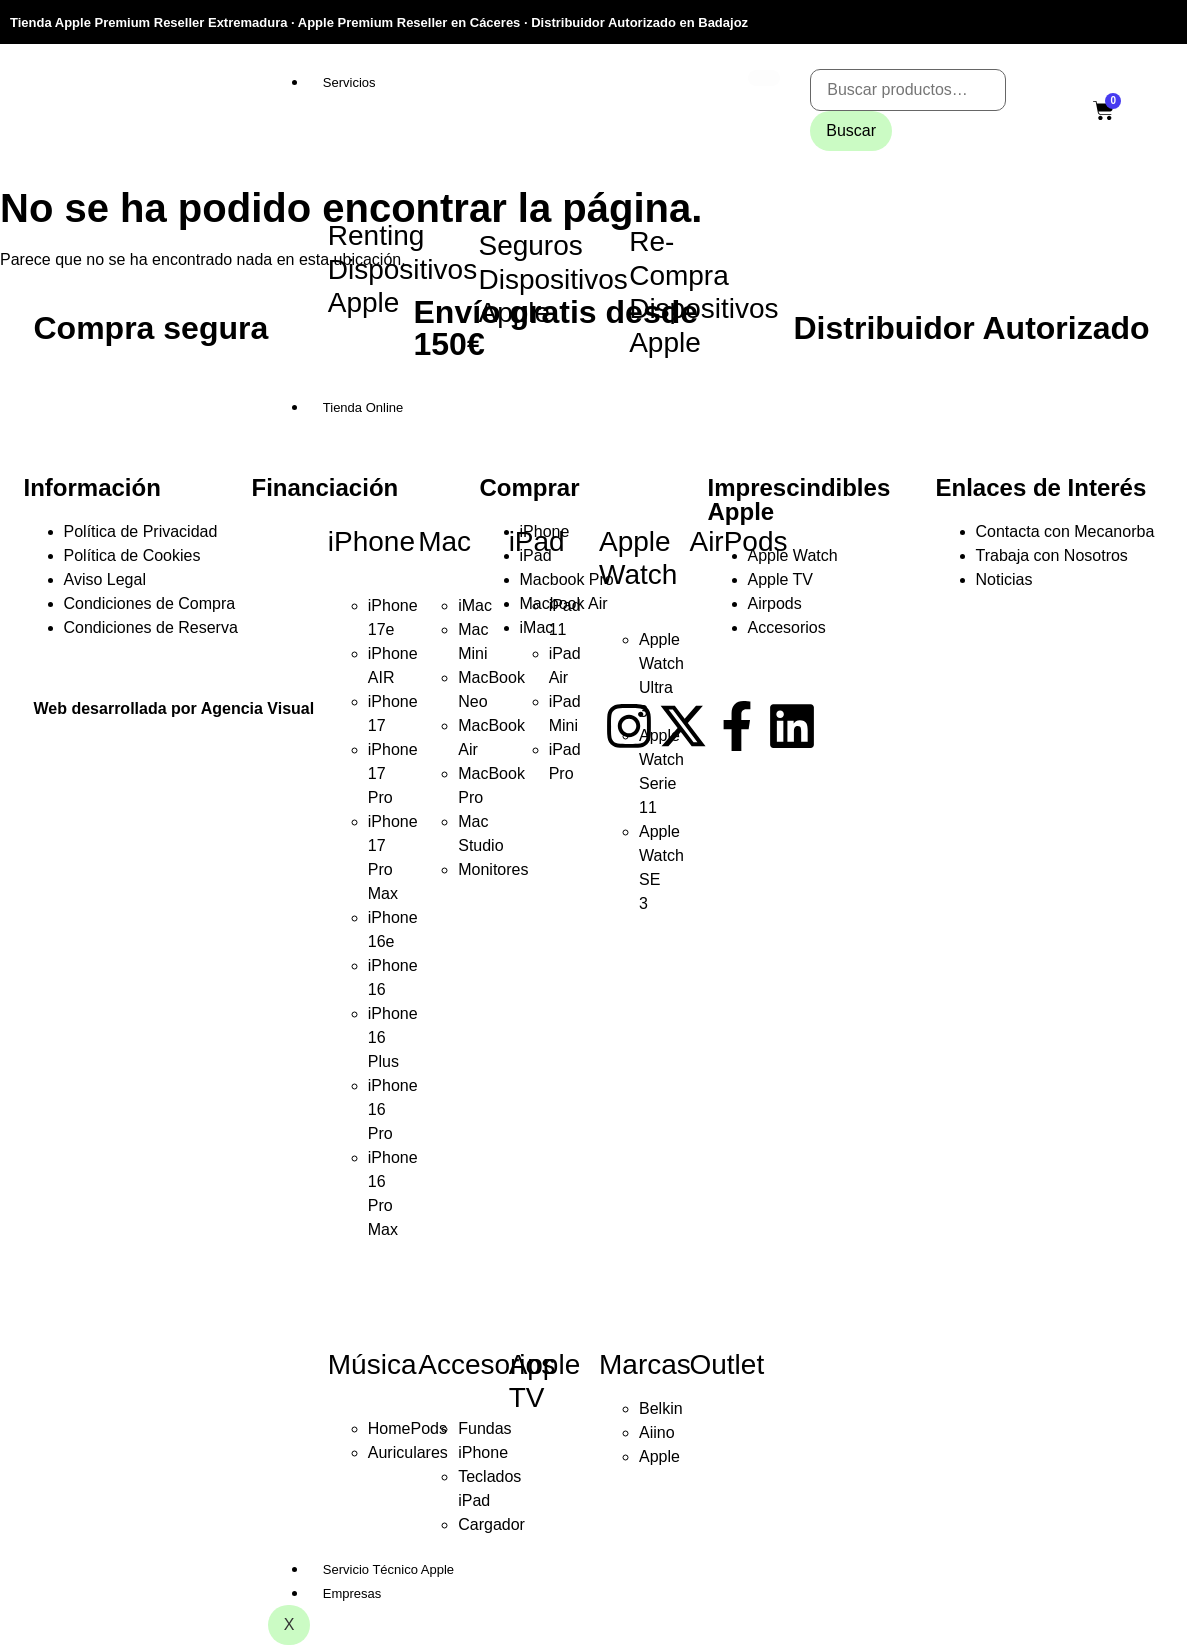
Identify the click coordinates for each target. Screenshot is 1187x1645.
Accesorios (486, 1364)
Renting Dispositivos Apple (402, 269)
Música (372, 1364)
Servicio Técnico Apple (388, 1569)
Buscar (851, 130)
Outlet (726, 1364)
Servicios (349, 82)
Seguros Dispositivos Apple (552, 279)
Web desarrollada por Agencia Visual (174, 708)
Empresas (352, 1593)
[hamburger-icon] (764, 78)
